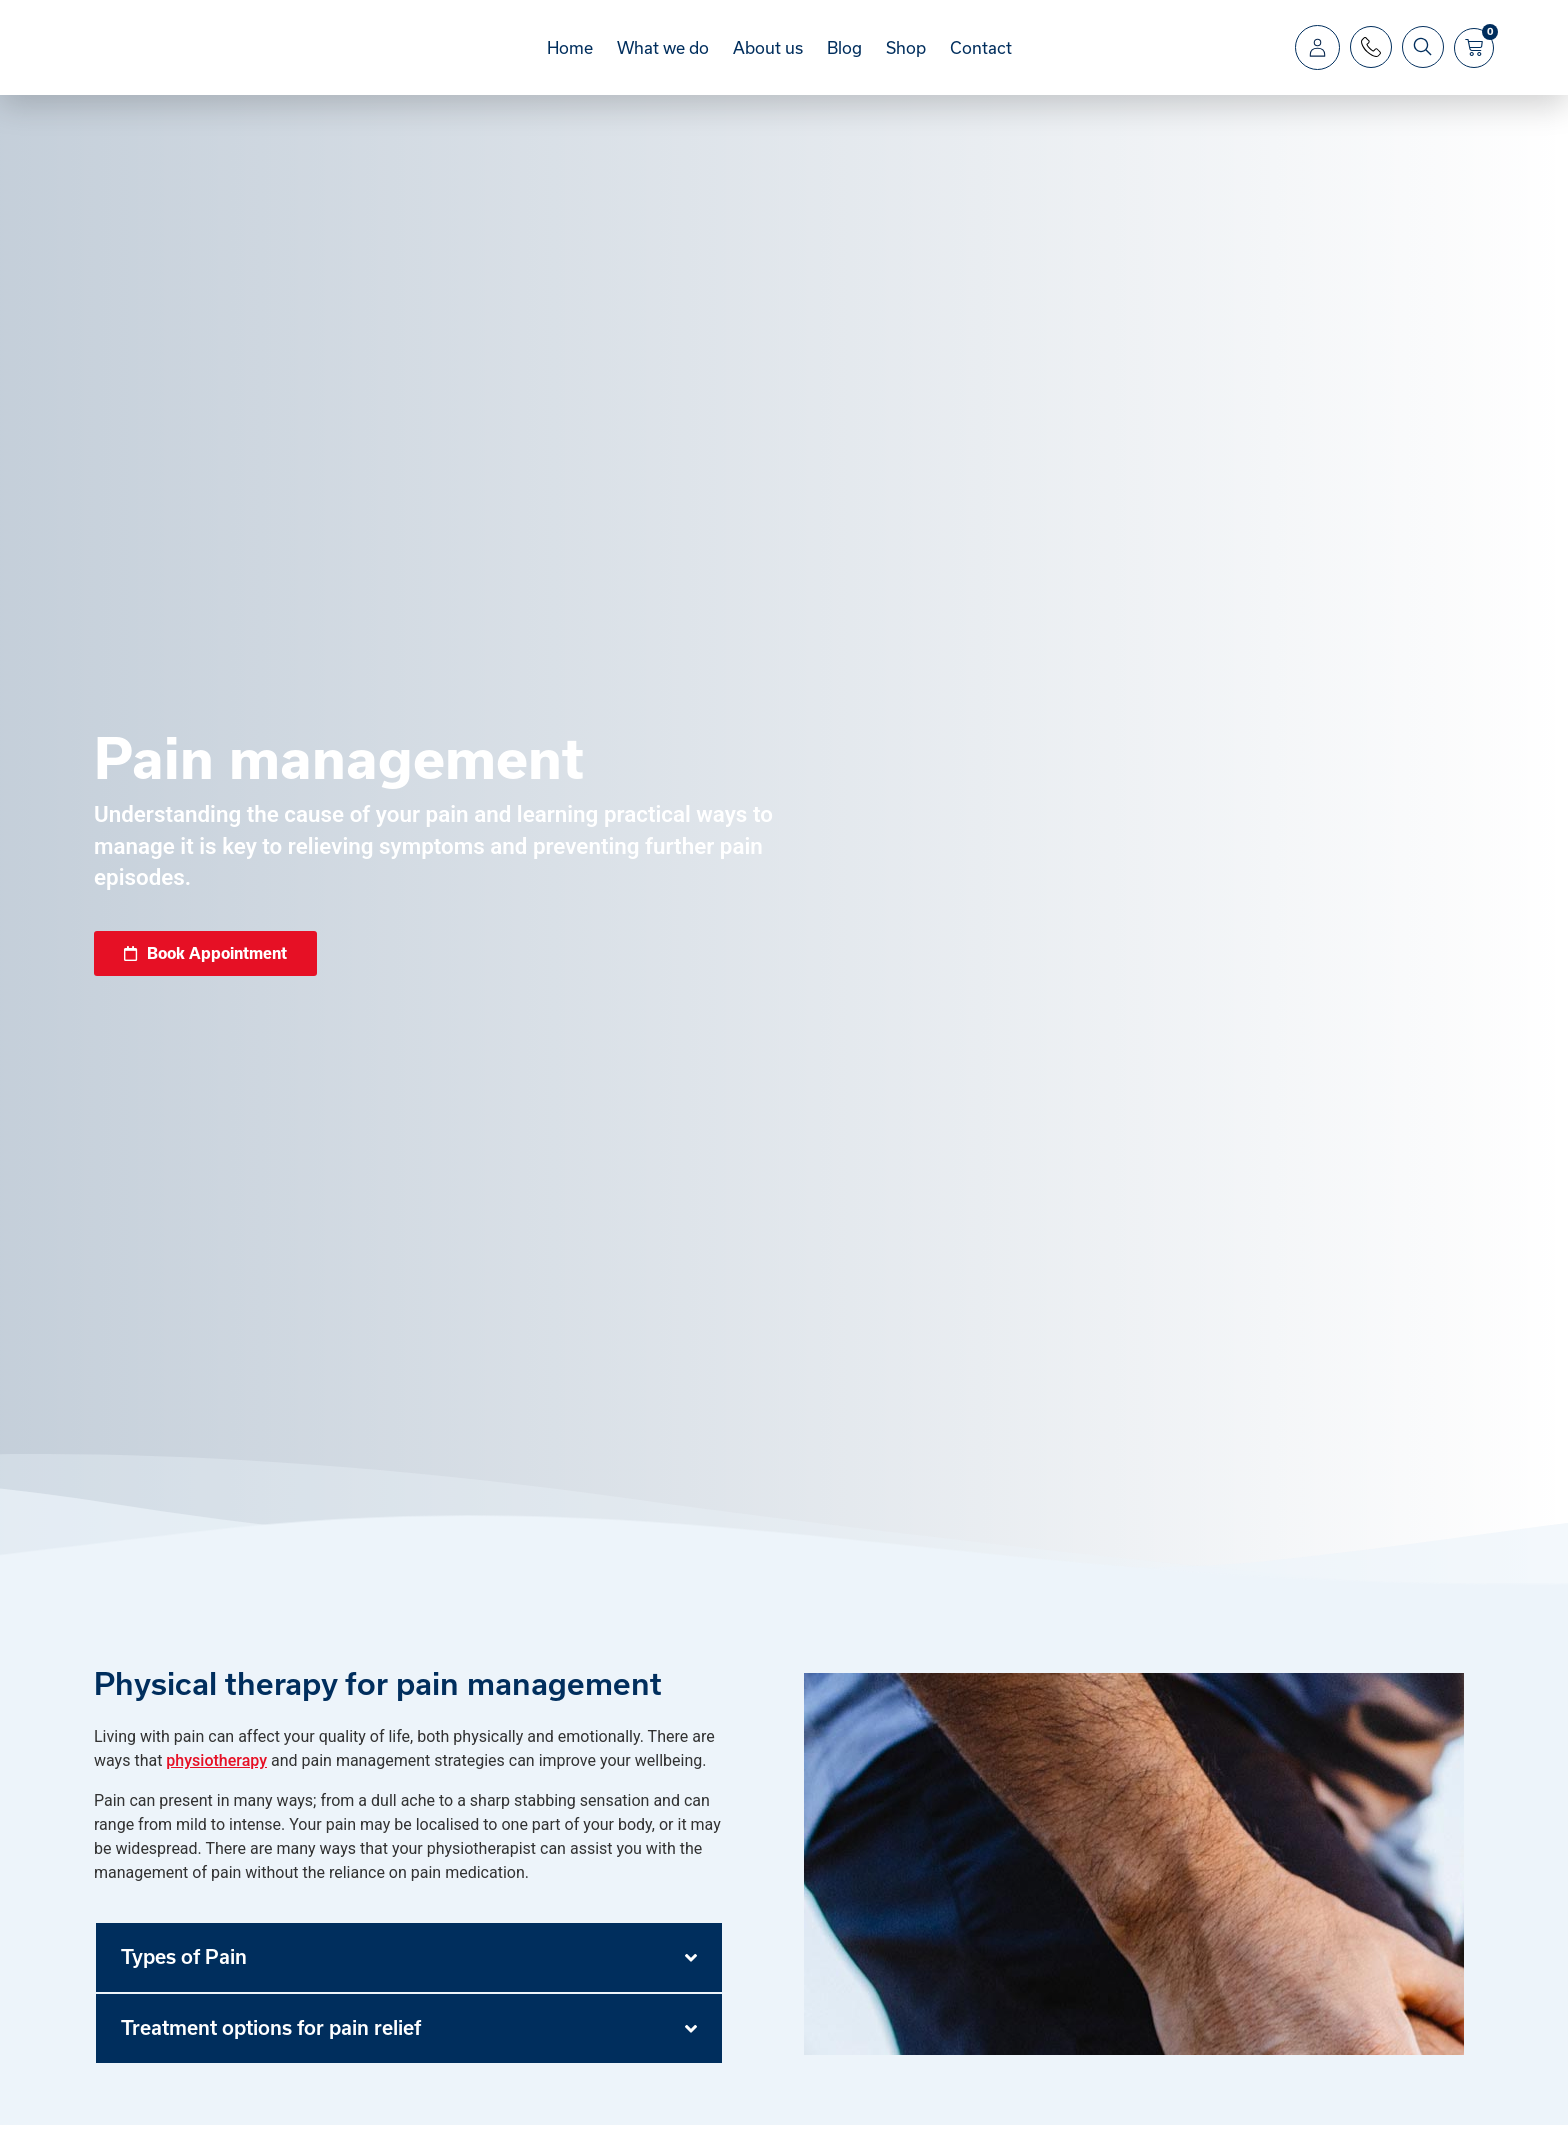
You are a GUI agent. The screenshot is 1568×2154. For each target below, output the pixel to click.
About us (768, 61)
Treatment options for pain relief (271, 2057)
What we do (663, 61)
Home (570, 61)
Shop (906, 61)
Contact (981, 61)
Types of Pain (184, 1986)
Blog (844, 61)
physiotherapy (216, 1789)
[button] (409, 1986)
